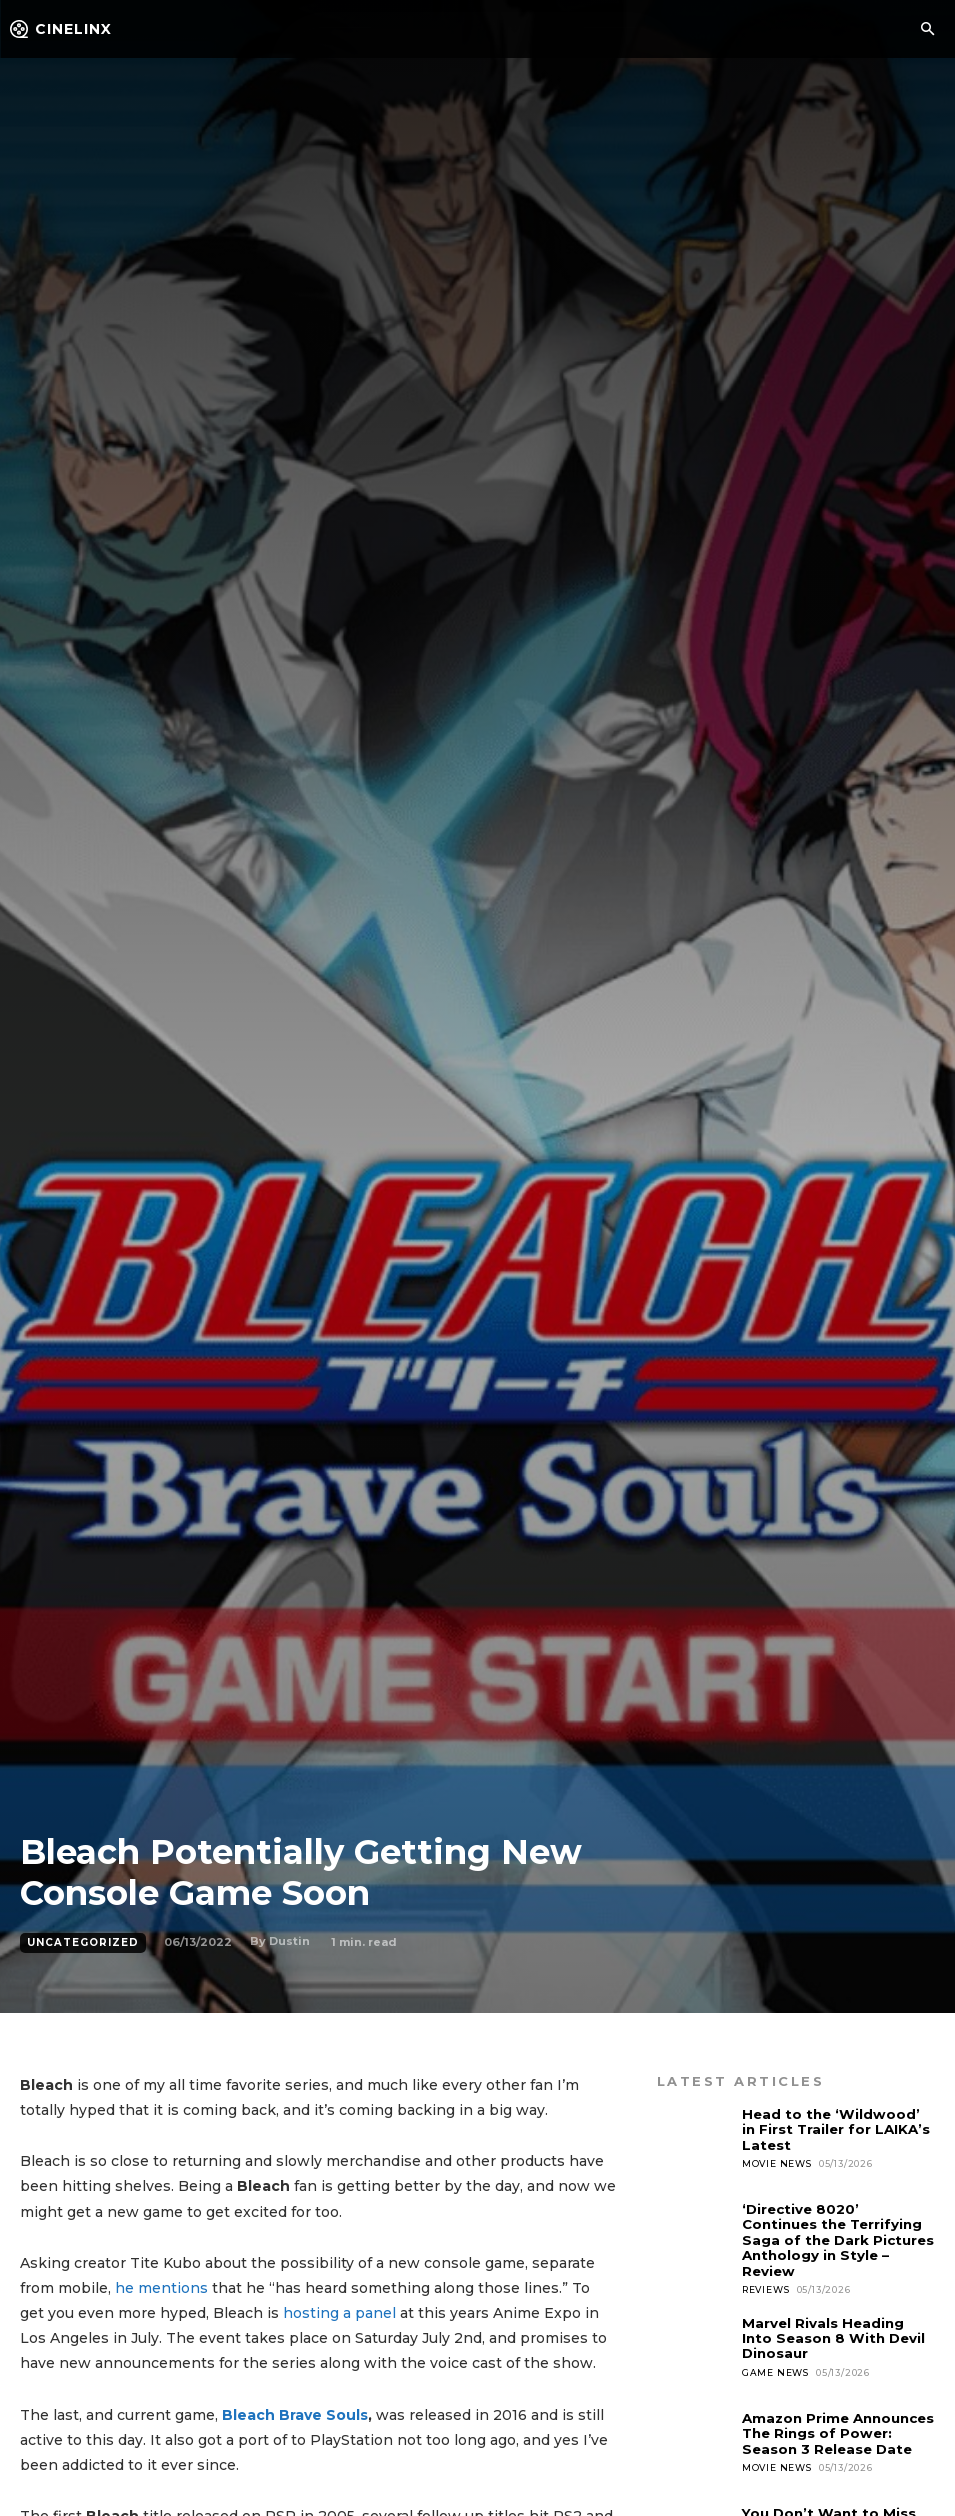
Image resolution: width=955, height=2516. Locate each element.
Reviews (766, 2287)
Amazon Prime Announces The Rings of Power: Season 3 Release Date (838, 2431)
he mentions (161, 2288)
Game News (775, 2368)
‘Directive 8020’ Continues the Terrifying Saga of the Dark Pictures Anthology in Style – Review (837, 2239)
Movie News (777, 2162)
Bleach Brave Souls (295, 2415)
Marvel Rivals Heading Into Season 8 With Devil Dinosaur (832, 2335)
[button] (927, 30)
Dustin (289, 1941)
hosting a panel (339, 2313)
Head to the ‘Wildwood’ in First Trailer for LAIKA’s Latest (838, 2129)
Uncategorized (83, 1943)
